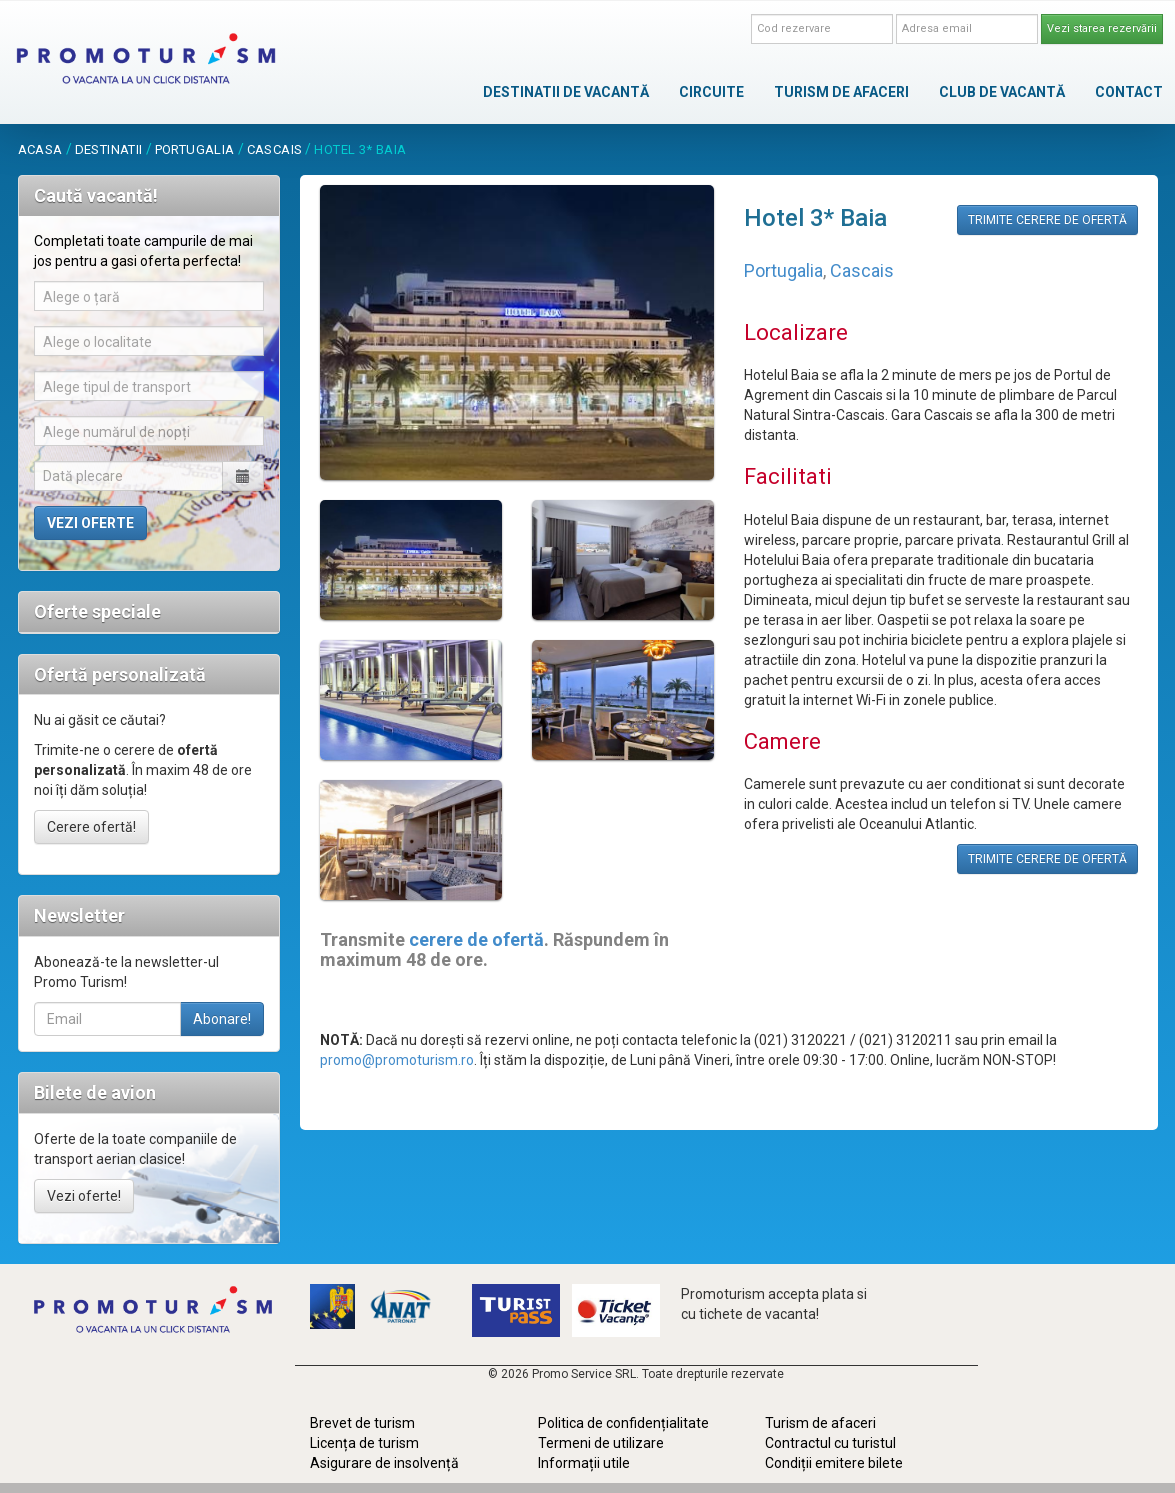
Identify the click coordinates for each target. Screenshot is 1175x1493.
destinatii (109, 149)
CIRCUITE (711, 92)
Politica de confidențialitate (623, 1423)
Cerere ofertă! (91, 827)
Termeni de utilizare (601, 1443)
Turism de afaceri (820, 1423)
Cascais (275, 149)
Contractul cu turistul (830, 1443)
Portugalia (195, 149)
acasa (40, 149)
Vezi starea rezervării (1102, 28)
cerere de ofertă (476, 939)
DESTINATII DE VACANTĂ (566, 92)
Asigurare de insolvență (384, 1463)
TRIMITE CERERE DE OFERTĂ (1047, 220)
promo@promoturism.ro (397, 1060)
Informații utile (584, 1463)
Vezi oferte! (84, 1196)
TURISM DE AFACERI (841, 92)
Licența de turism (364, 1443)
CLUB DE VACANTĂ (1002, 92)
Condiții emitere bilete (834, 1463)
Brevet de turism (362, 1423)
